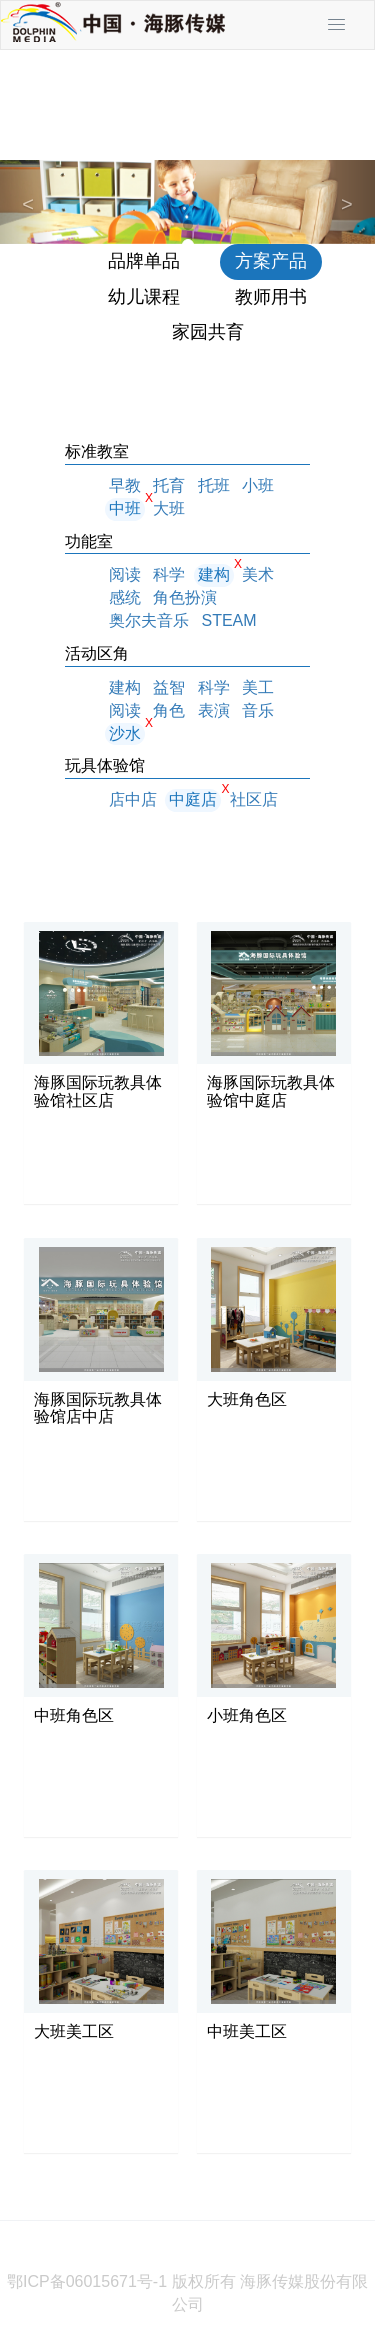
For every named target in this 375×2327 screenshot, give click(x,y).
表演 (214, 710)
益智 (169, 687)
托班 (214, 485)
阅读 (125, 574)
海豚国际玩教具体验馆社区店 (98, 1091)
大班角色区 (247, 1399)
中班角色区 (74, 1715)
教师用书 (271, 297)
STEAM (228, 620)
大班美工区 (74, 2031)
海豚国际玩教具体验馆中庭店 (271, 1091)
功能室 (89, 541)
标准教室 (97, 451)
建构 (214, 574)
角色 (169, 710)
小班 (258, 485)
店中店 (133, 799)
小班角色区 (247, 1715)
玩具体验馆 (105, 765)
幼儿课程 (144, 297)
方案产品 (271, 261)
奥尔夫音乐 (149, 620)
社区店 (254, 799)
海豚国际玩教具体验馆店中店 (98, 1408)
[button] (28, 202)
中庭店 (193, 799)
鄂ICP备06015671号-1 (87, 2281)
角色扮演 (185, 597)
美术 (258, 574)
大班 (169, 508)
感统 (125, 597)
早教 (125, 485)
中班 (125, 508)
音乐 (258, 710)
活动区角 (97, 653)
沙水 (125, 733)
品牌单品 (144, 261)
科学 (169, 574)
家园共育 (208, 332)
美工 (258, 687)
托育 (169, 485)
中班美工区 (247, 2031)
